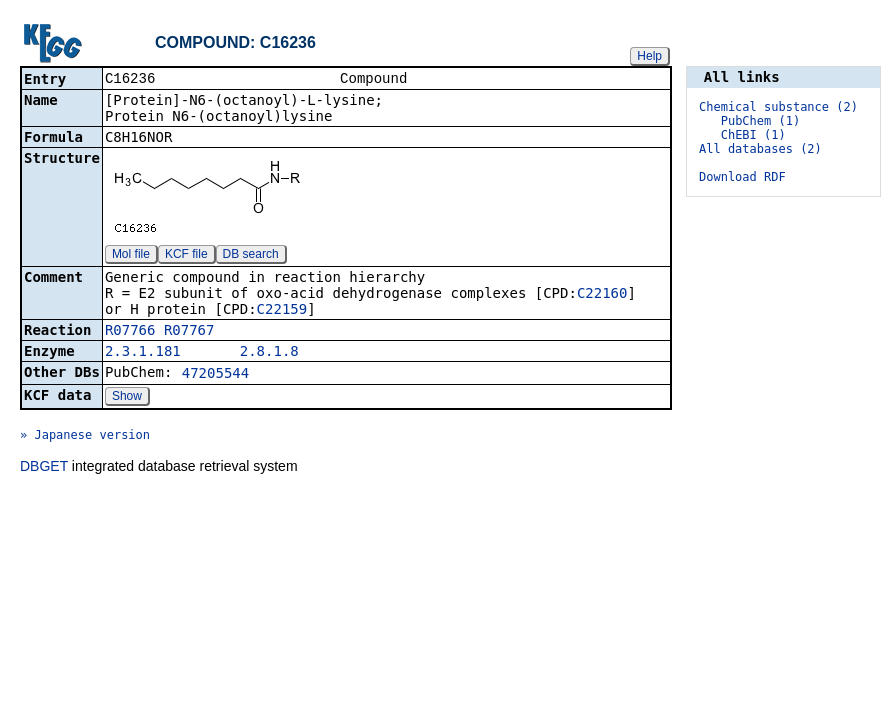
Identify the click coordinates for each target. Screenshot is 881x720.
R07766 (130, 332)
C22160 (602, 295)
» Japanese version (85, 437)
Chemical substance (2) (778, 107)
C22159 (282, 311)
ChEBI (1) (753, 135)
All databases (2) (760, 149)
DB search (251, 256)
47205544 (215, 375)
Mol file (131, 256)
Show (127, 398)
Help (649, 56)
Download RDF (742, 177)
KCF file (186, 256)
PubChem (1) (760, 121)
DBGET (44, 468)
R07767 (189, 332)
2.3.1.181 (143, 353)
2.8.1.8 (269, 353)
